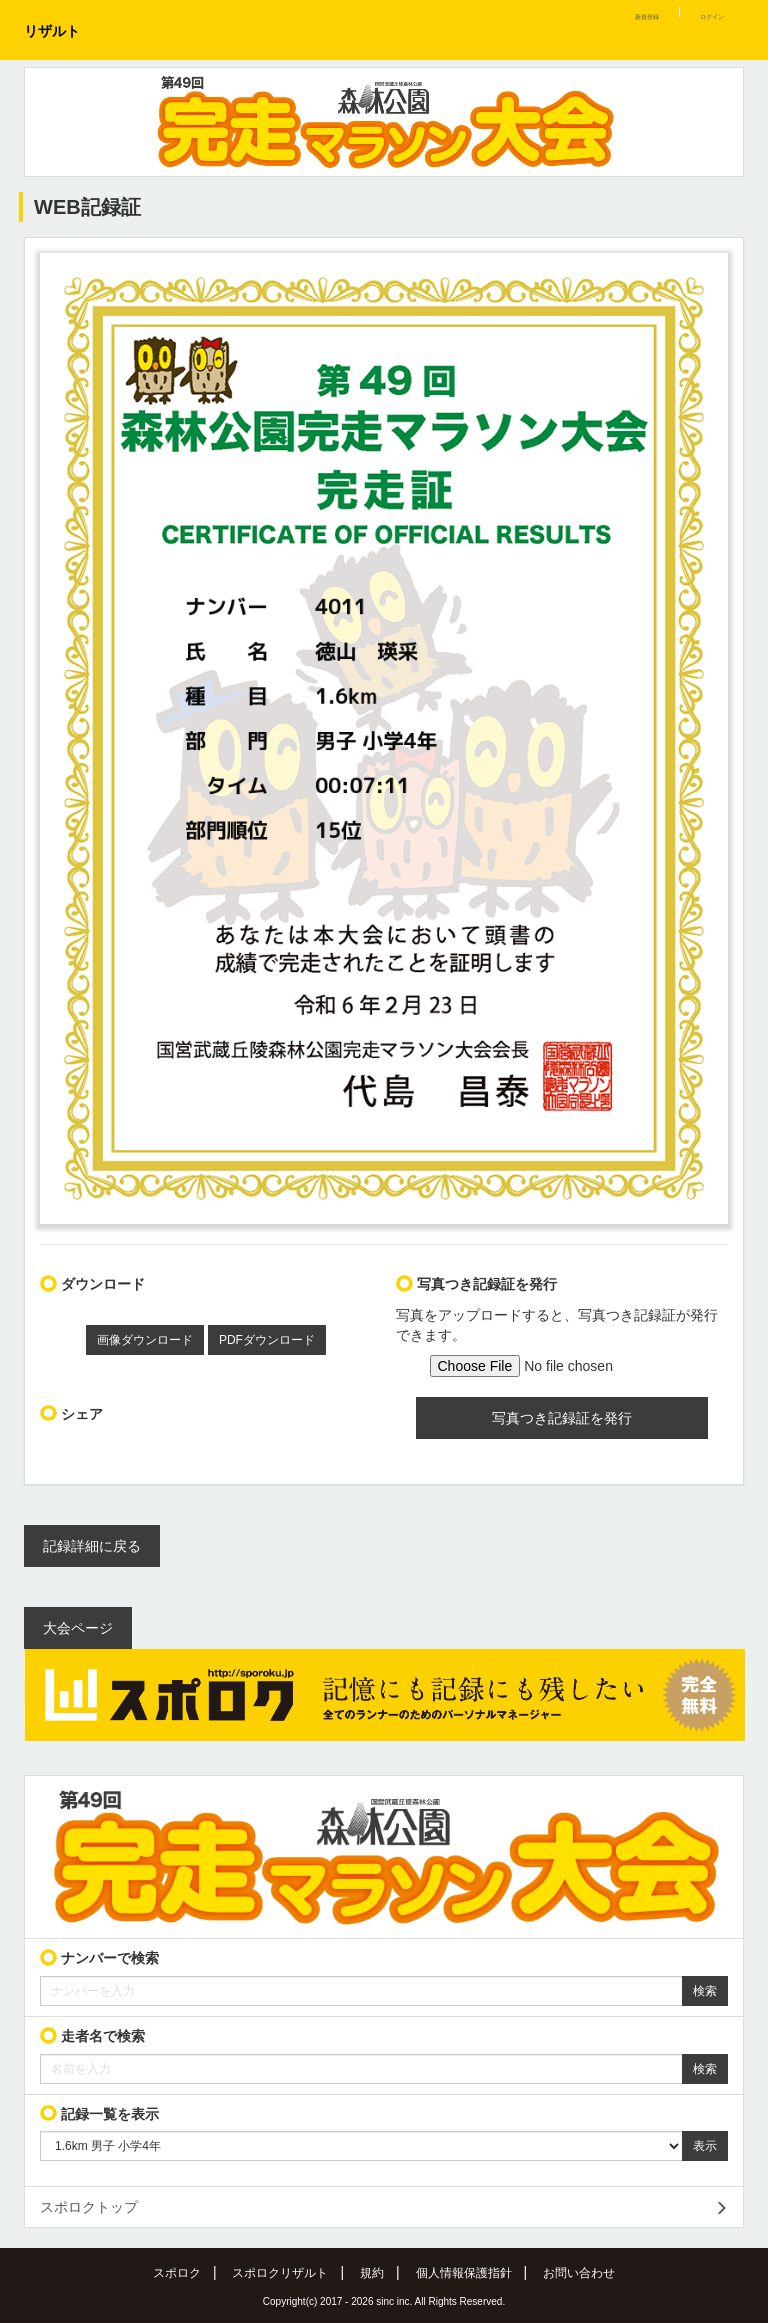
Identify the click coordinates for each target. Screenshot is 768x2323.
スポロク (177, 2273)
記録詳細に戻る (92, 1546)
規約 (372, 2273)
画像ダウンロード (145, 1340)
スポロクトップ (89, 2207)
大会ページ (78, 1628)
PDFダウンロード (267, 1340)
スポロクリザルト (280, 2273)
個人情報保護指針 (464, 2273)
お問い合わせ (579, 2273)
